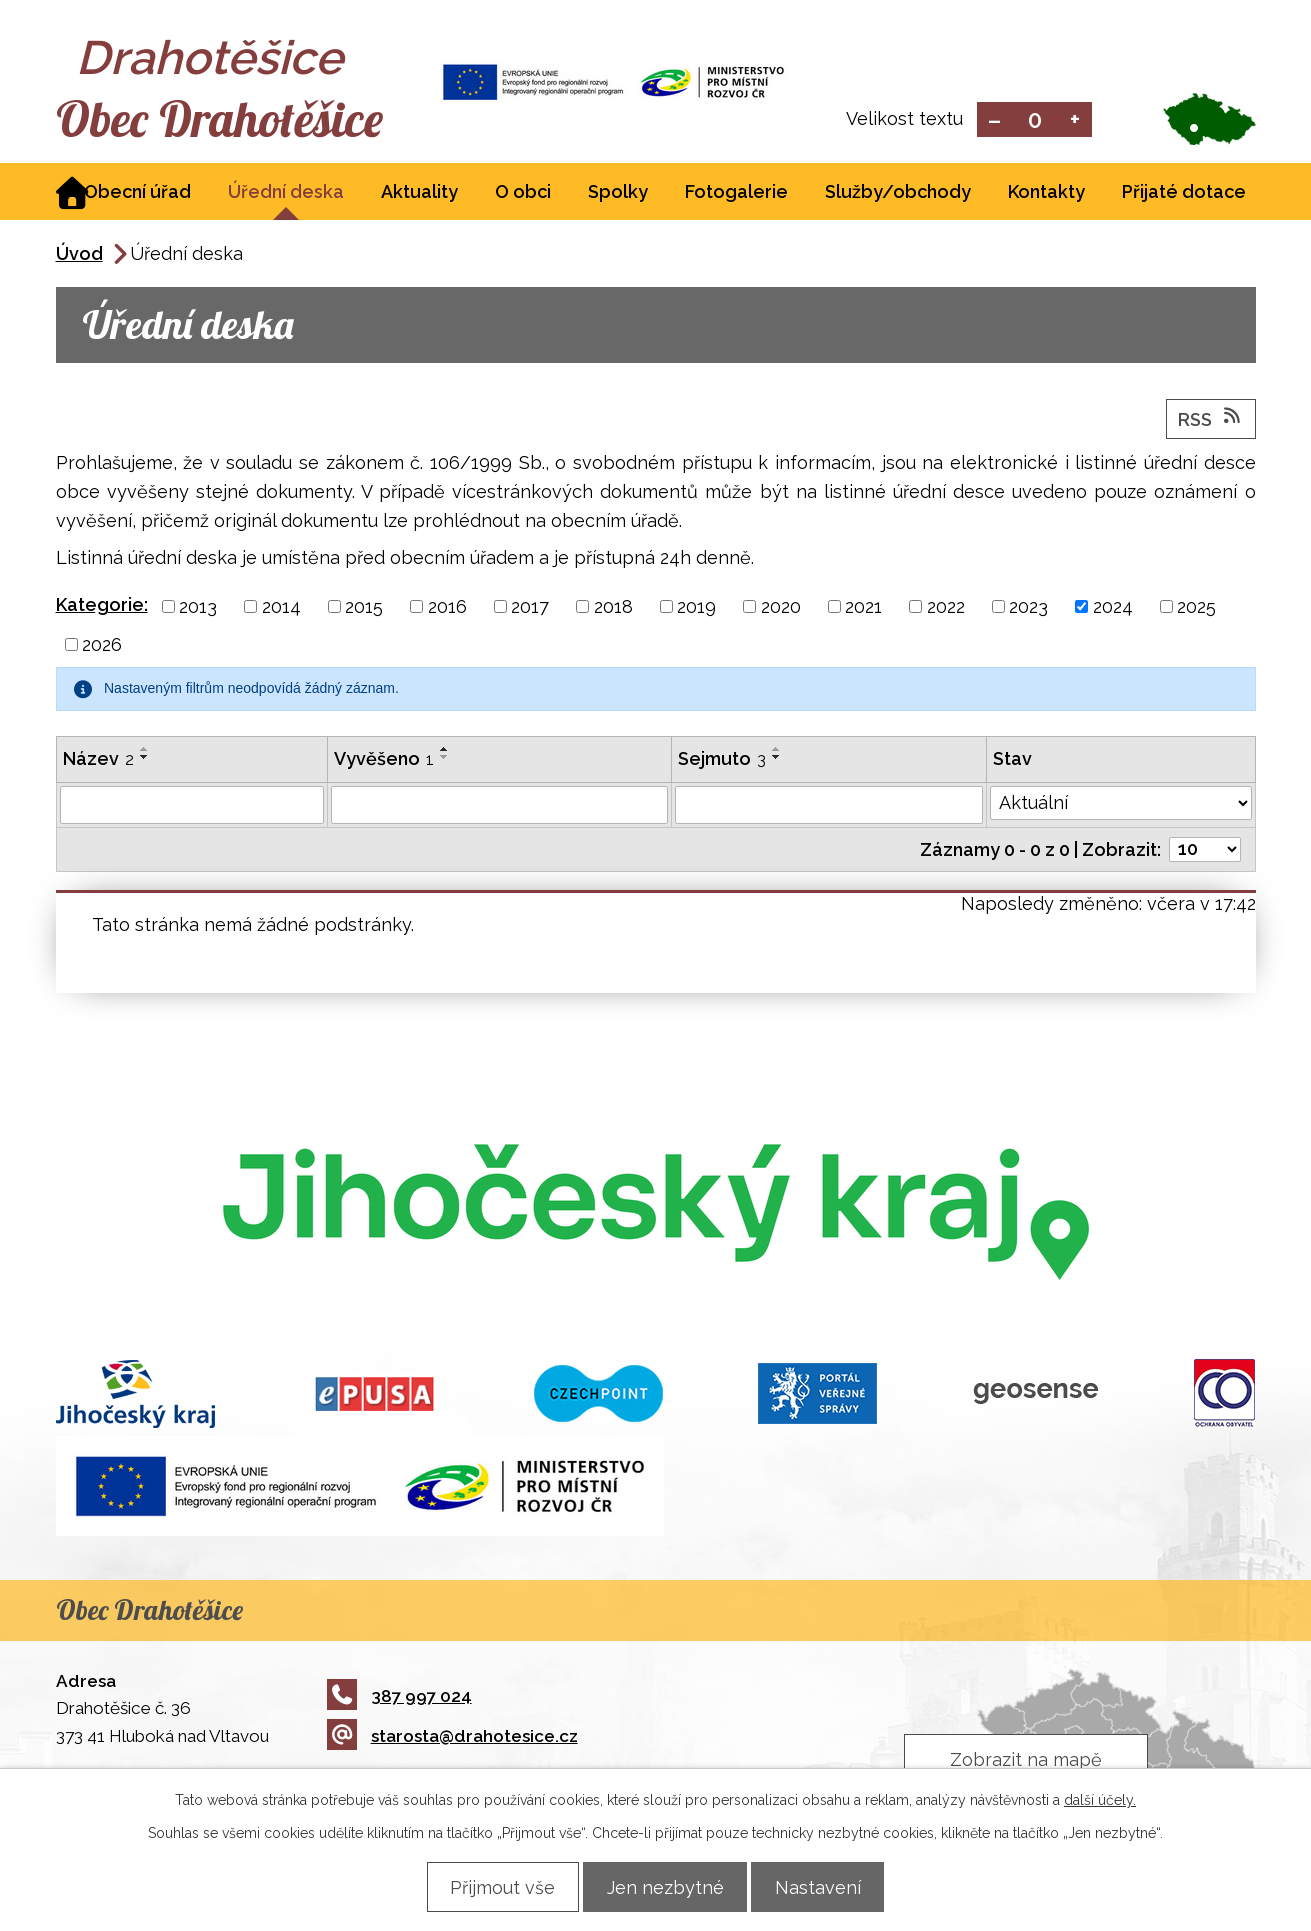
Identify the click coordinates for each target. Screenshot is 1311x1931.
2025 (1196, 608)
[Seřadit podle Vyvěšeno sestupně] (445, 759)
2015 (364, 608)
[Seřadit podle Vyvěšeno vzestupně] (445, 751)
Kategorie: (102, 606)
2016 (447, 608)
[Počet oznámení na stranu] (1205, 851)
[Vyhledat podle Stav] (1121, 805)
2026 (102, 646)
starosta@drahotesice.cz (452, 1738)
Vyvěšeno (384, 760)
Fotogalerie (736, 193)
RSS (1211, 420)
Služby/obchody (898, 193)
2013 (198, 608)
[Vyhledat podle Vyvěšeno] (499, 807)
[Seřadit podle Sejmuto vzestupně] (777, 751)
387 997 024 (399, 1697)
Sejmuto (722, 760)
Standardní (1034, 120)
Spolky (618, 193)
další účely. (1100, 1799)
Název (98, 760)
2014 (281, 608)
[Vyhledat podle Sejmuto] (828, 807)
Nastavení (827, 1886)
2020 (781, 608)
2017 (530, 608)
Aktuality (419, 193)
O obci (523, 193)
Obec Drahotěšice (233, 120)
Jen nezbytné (665, 1886)
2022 (946, 608)
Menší (994, 120)
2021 (863, 608)
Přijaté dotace (1184, 193)
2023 (1028, 608)
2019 (696, 608)
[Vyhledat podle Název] (192, 807)
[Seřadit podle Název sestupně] (145, 759)
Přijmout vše (494, 1886)
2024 (1113, 608)
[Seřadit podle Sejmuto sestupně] (777, 759)
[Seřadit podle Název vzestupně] (145, 751)
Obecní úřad (137, 193)
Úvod (79, 255)
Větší (1074, 120)
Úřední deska (286, 193)
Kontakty (1046, 193)
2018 (613, 608)
